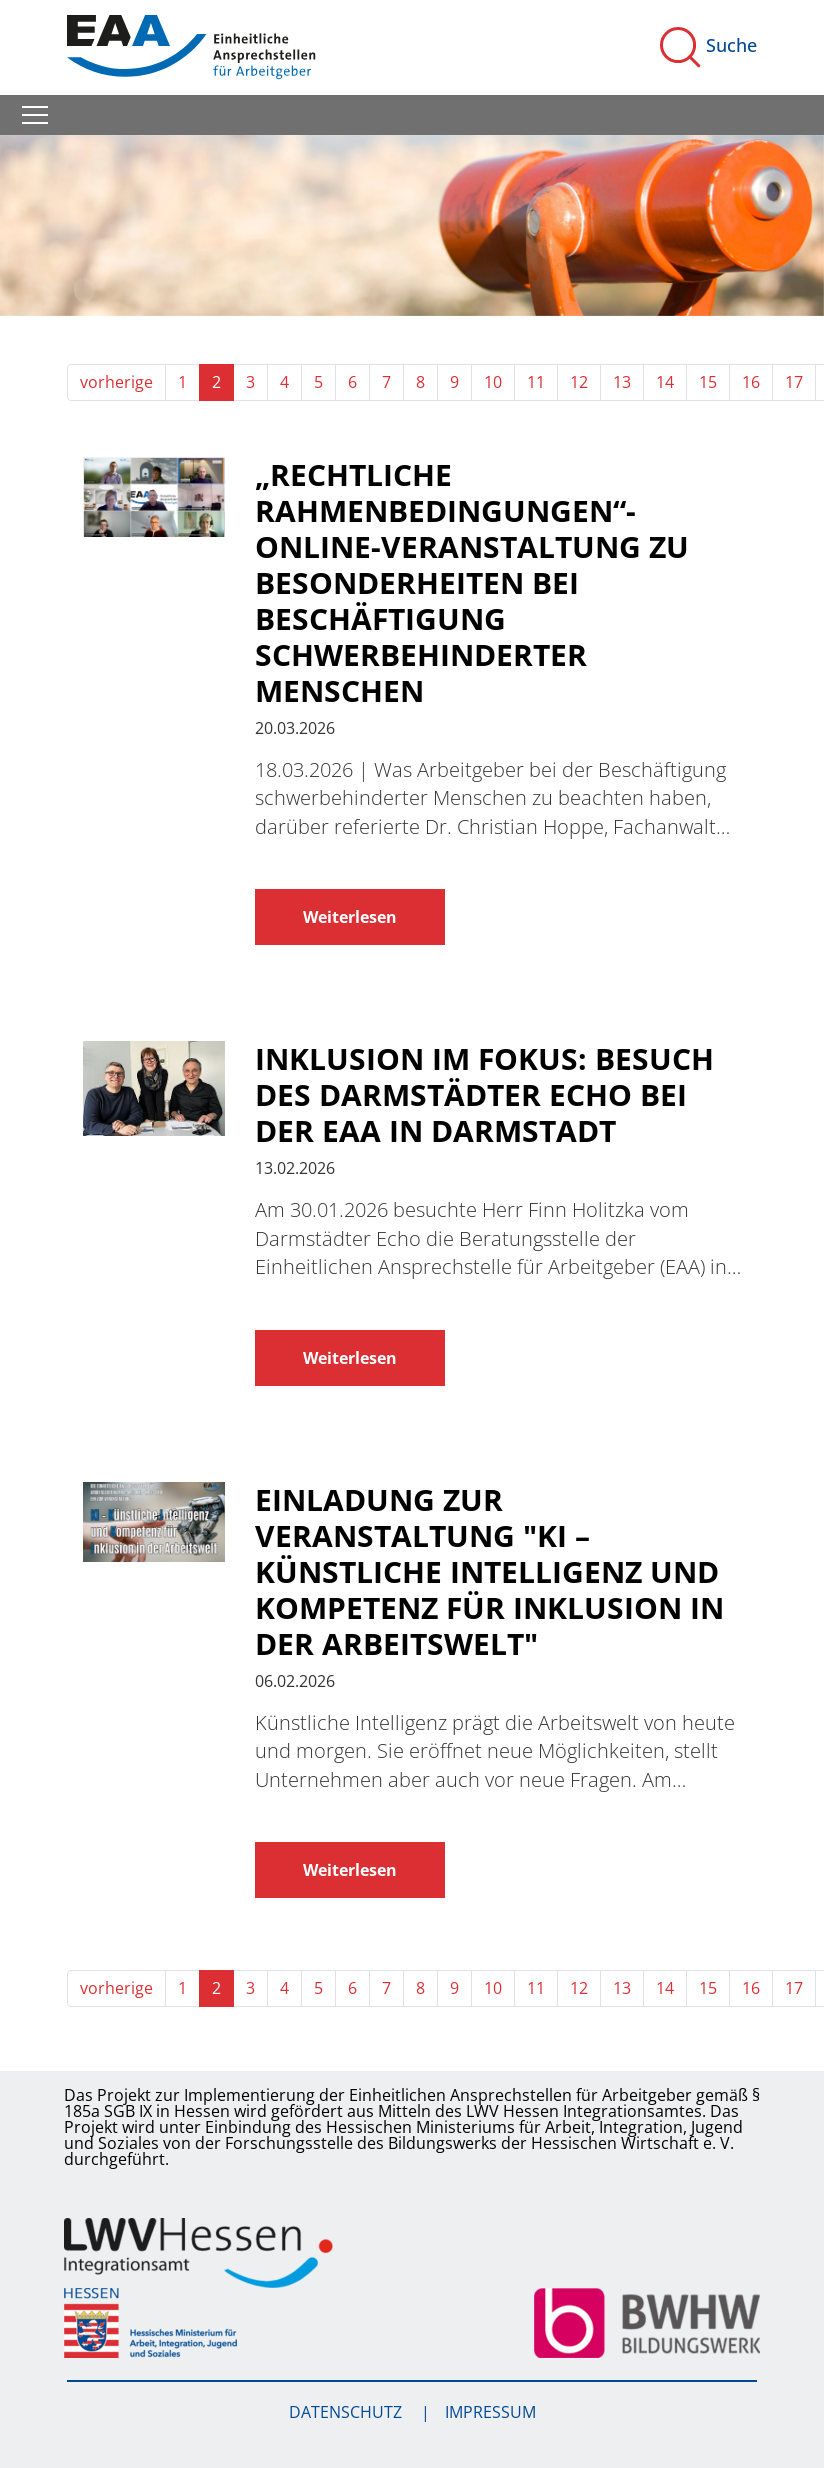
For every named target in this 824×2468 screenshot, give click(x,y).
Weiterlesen (350, 917)
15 (708, 382)
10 (493, 382)
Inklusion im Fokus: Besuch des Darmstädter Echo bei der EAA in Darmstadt (484, 1095)
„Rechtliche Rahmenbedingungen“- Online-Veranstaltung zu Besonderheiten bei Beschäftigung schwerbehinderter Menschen (472, 583)
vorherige (116, 382)
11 (536, 382)
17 (794, 382)
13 (622, 382)
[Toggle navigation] (35, 115)
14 (665, 382)
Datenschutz (347, 2412)
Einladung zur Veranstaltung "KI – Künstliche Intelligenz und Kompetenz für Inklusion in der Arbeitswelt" (489, 1572)
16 (751, 382)
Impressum (490, 2412)
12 (579, 382)
